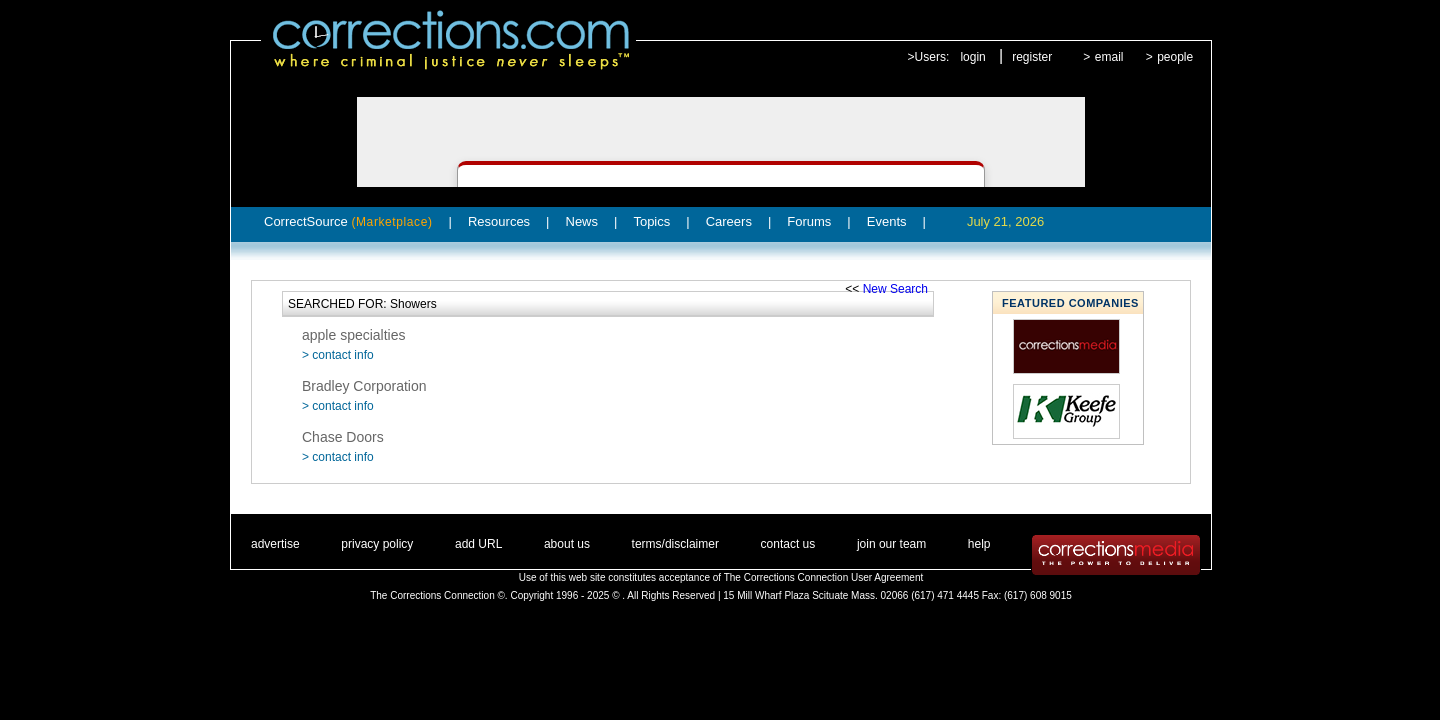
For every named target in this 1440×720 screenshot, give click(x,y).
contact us (788, 544)
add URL (478, 544)
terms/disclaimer (675, 544)
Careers (729, 221)
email (1109, 57)
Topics (651, 221)
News (582, 221)
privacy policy (377, 544)
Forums (809, 221)
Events (887, 221)
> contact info (338, 355)
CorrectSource (348, 221)
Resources (499, 221)
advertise (275, 544)
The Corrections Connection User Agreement (824, 577)
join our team (891, 544)
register (1032, 57)
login (972, 57)
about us (567, 544)
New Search (895, 289)
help (979, 544)
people (1175, 57)
